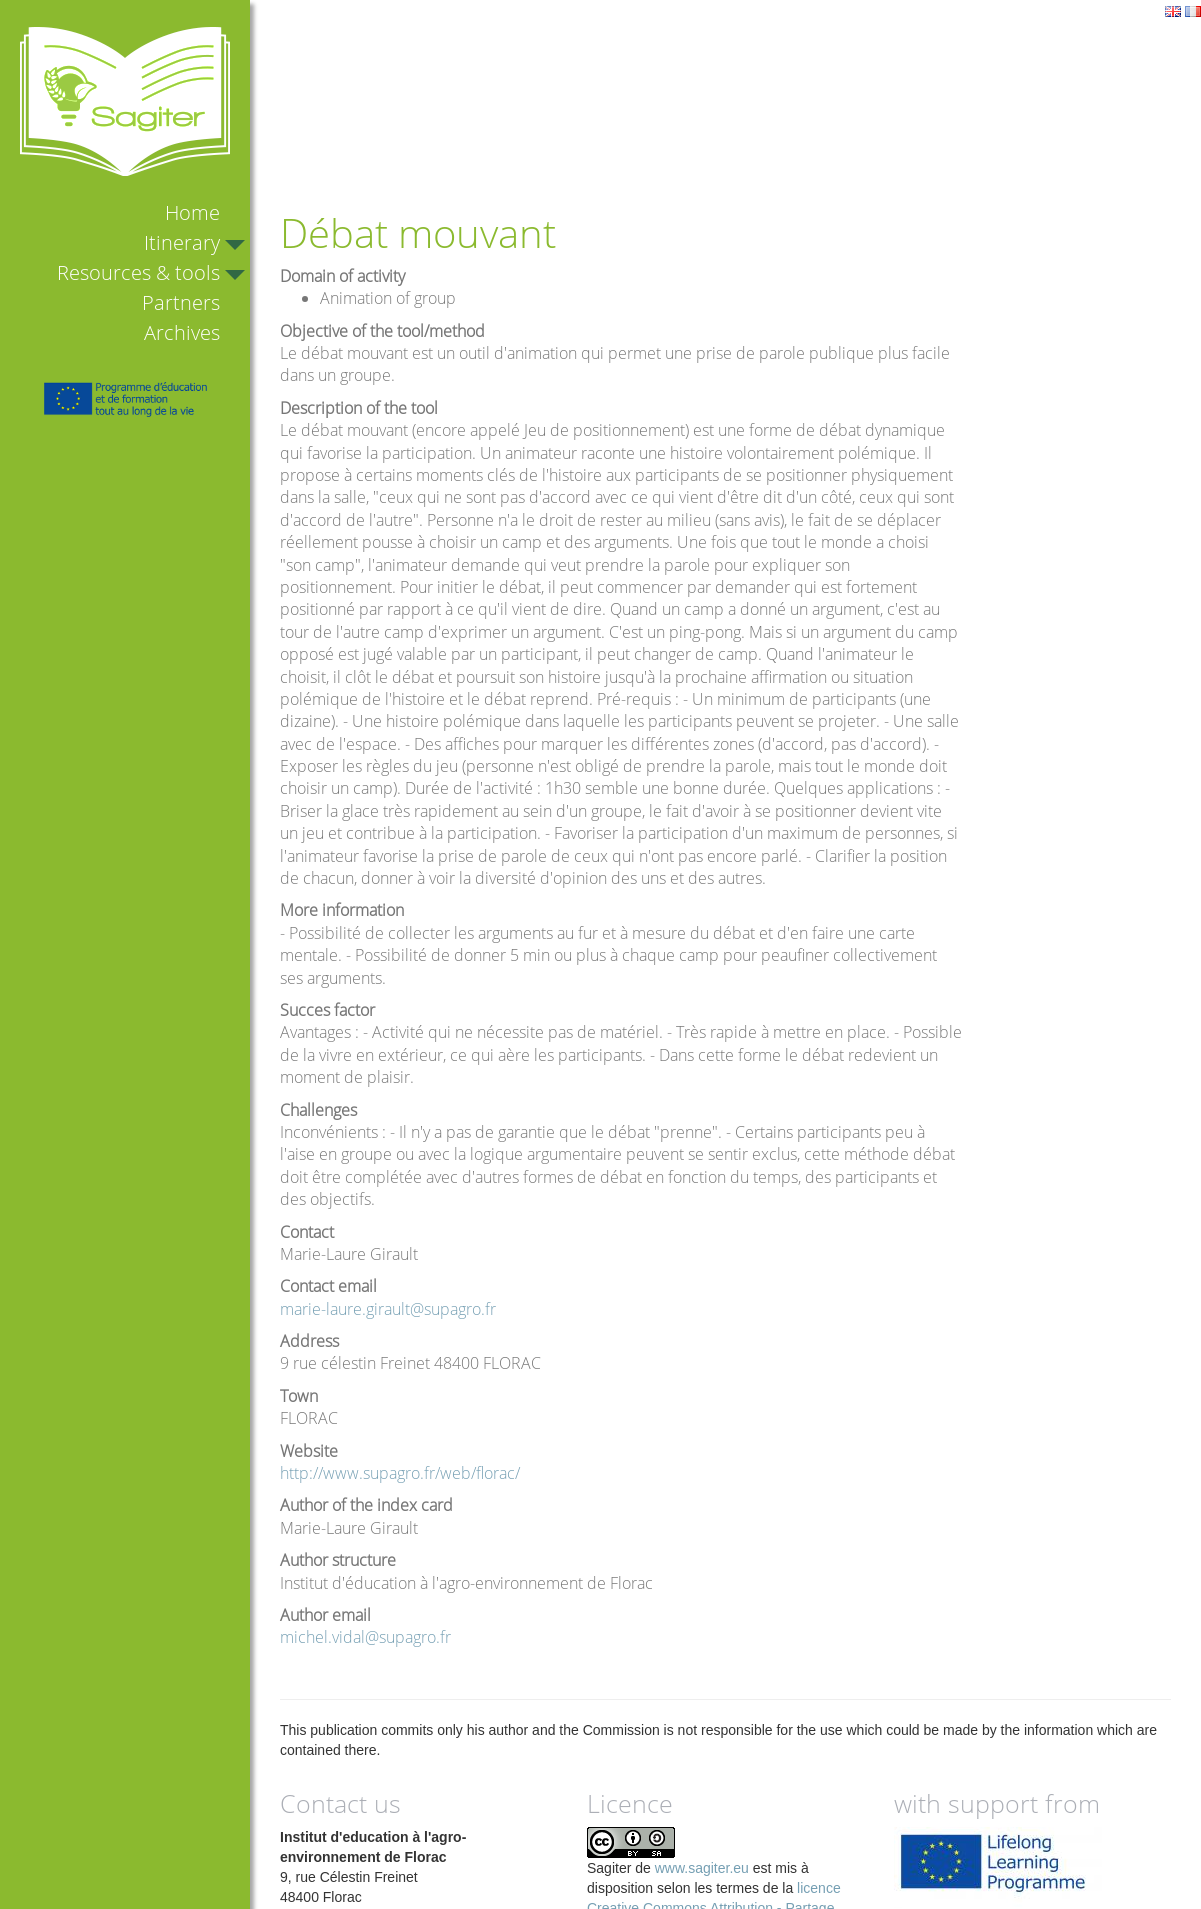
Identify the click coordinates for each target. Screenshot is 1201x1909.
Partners (181, 302)
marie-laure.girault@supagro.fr (388, 1309)
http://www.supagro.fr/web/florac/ (400, 1473)
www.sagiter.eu (702, 1868)
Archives (182, 332)
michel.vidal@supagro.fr (365, 1637)
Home (192, 212)
